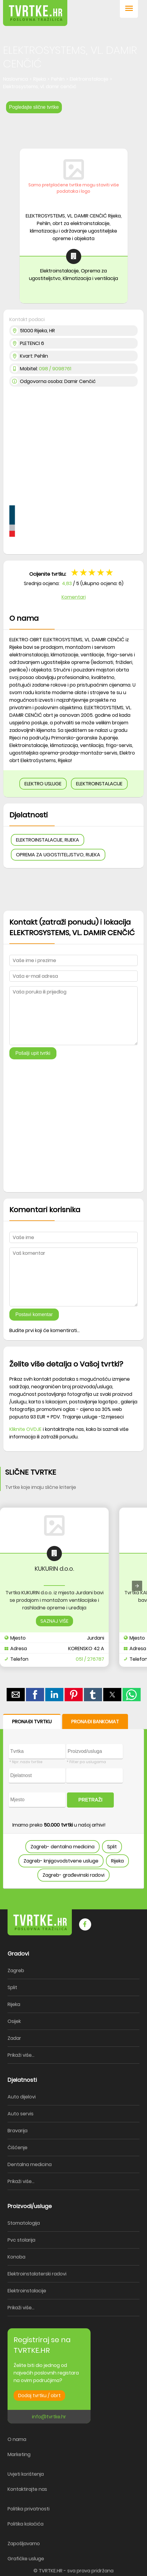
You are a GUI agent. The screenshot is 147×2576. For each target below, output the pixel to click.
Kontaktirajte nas (27, 2489)
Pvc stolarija (21, 2239)
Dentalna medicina (30, 2164)
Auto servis (21, 2113)
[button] (129, 9)
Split (112, 1846)
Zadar (14, 2038)
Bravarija (17, 2130)
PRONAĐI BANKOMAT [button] (95, 1721)
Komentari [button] (74, 597)
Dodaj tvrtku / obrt (39, 2395)
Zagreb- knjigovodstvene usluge (61, 1860)
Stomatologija (24, 2223)
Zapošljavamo (24, 2543)
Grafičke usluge (26, 2558)
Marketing (19, 2454)
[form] (73, 1801)
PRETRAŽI (90, 1799)
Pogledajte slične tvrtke (34, 107)
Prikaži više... (21, 2055)
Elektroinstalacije (27, 2290)
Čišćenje (17, 2147)
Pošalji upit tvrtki (32, 1053)
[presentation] (137, 1586)
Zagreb (16, 1970)
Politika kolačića (25, 2523)
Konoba (16, 2256)
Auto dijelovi (22, 2096)
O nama (17, 2439)
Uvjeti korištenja (26, 2474)
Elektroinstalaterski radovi (37, 2273)
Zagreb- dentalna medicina (62, 1846)
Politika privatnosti (29, 2508)
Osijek (14, 2021)
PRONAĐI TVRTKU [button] (32, 1721)
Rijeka (117, 1860)
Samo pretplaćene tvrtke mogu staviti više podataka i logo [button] (73, 188)
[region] (73, 129)
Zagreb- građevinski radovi (73, 1875)
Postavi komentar (34, 1314)
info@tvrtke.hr (49, 2416)
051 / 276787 (90, 1659)
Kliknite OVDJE (25, 1429)
